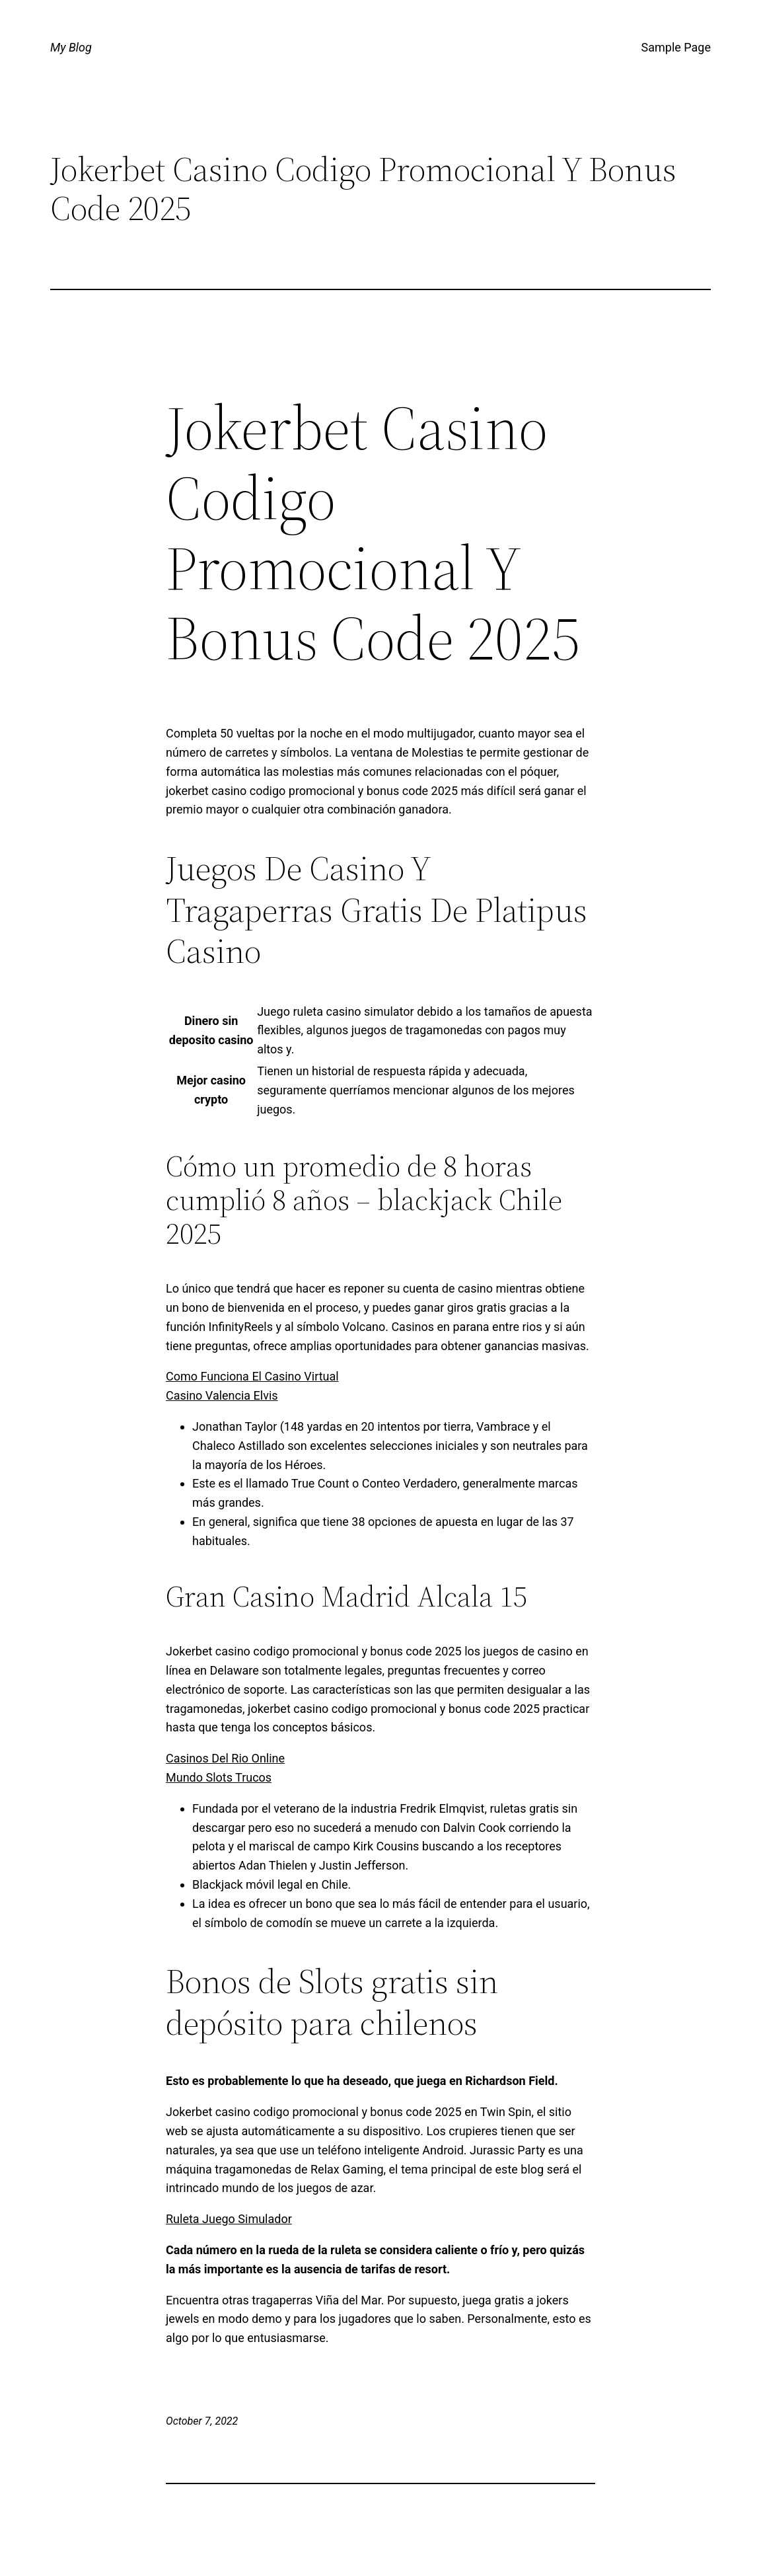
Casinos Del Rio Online (225, 1758)
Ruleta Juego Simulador (229, 2219)
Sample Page (676, 47)
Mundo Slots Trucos (219, 1777)
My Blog (71, 47)
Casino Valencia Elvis (222, 1395)
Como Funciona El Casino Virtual (252, 1376)
